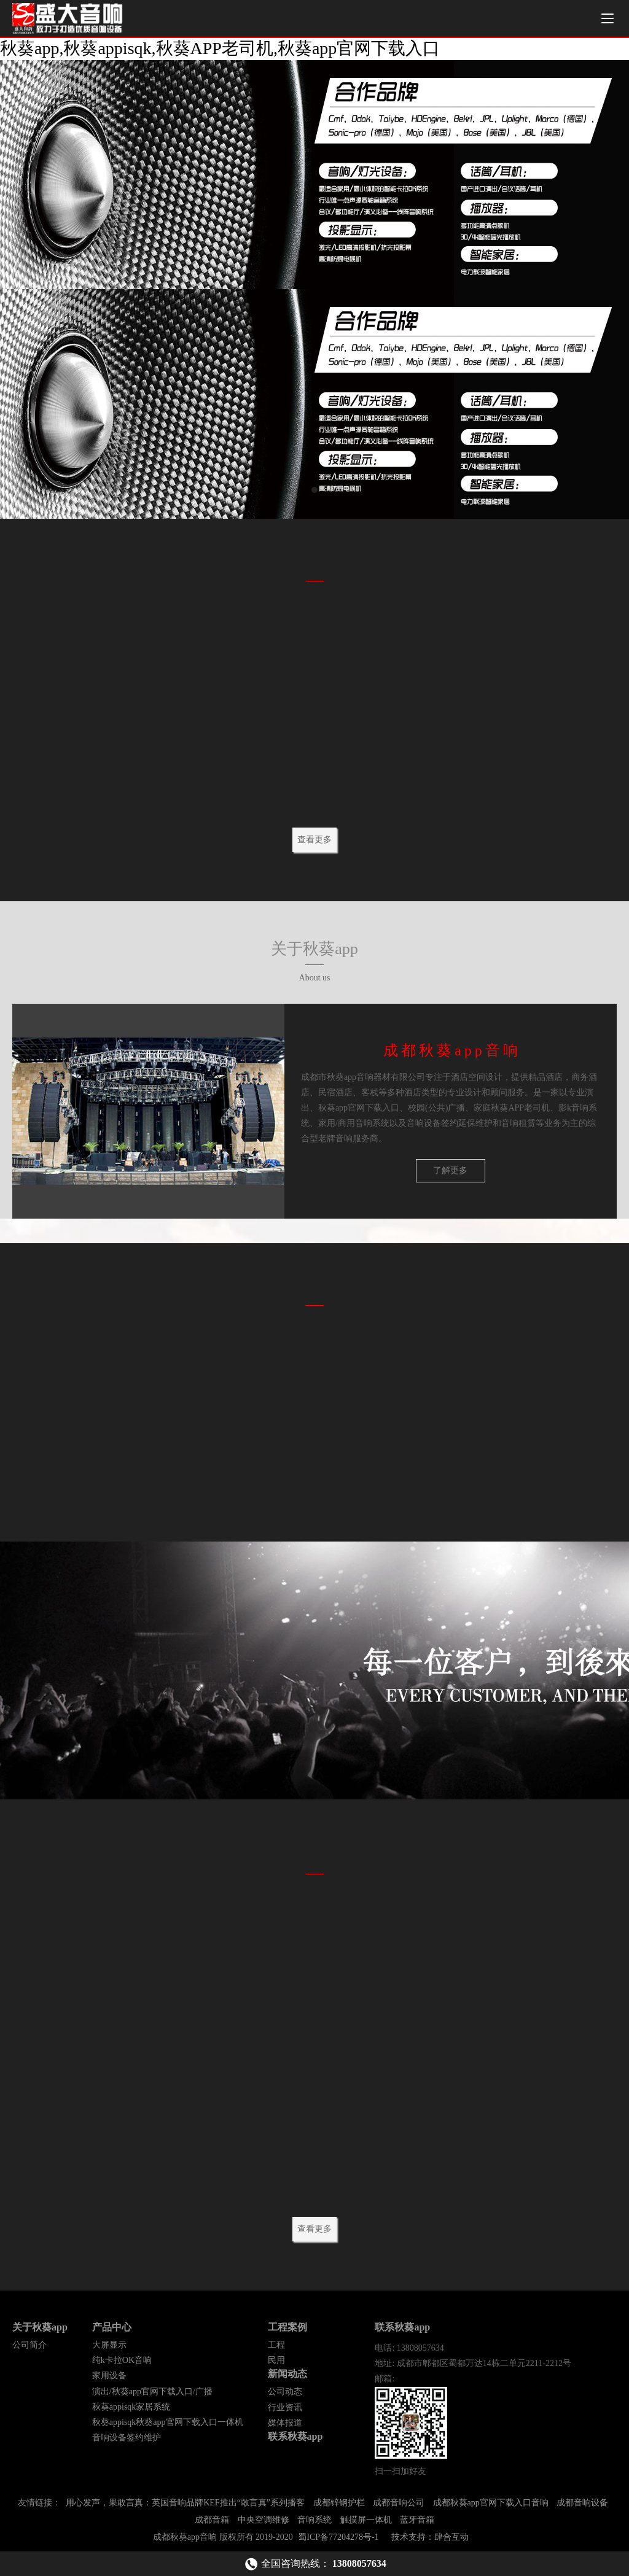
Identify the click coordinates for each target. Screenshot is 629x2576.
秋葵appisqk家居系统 (131, 2410)
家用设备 (109, 2379)
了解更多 (450, 1171)
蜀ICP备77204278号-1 (338, 2540)
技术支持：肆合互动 (430, 2540)
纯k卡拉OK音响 (122, 2363)
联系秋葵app (295, 2440)
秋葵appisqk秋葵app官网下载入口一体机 (167, 2426)
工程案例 (287, 2331)
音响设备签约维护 (126, 2441)
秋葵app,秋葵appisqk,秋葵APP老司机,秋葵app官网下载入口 (220, 48)
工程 (276, 2348)
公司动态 (285, 2395)
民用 (276, 2363)
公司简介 (29, 2348)
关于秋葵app (40, 2331)
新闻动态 (287, 2377)
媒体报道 (285, 2426)
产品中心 (111, 2331)
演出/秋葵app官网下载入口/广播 (152, 2395)
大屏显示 (109, 2348)
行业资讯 (285, 2411)
